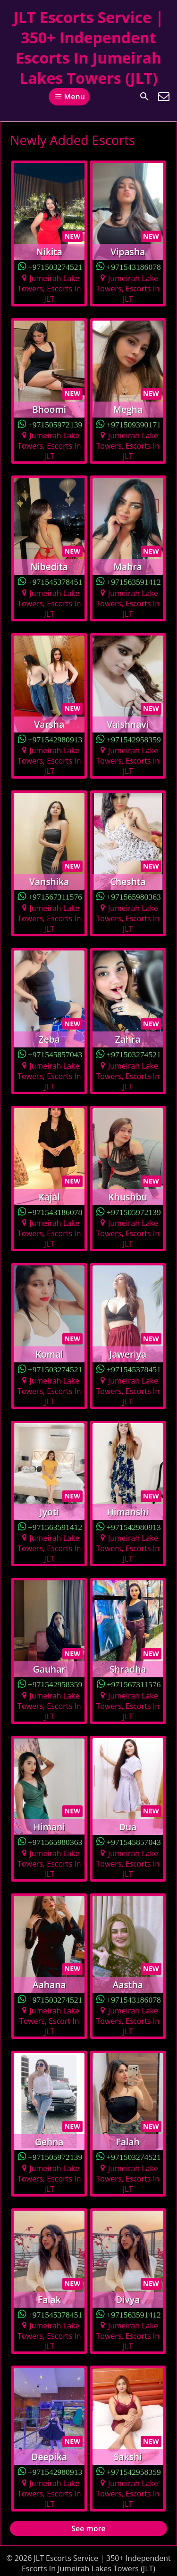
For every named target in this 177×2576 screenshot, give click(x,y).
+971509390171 (133, 424)
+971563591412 (133, 581)
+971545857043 (55, 1054)
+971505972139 (55, 424)
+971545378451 (55, 581)
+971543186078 (133, 266)
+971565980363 (133, 896)
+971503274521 (55, 266)
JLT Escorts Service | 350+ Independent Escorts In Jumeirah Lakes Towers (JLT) (88, 47)
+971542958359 (133, 739)
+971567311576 (55, 896)
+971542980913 (55, 739)
